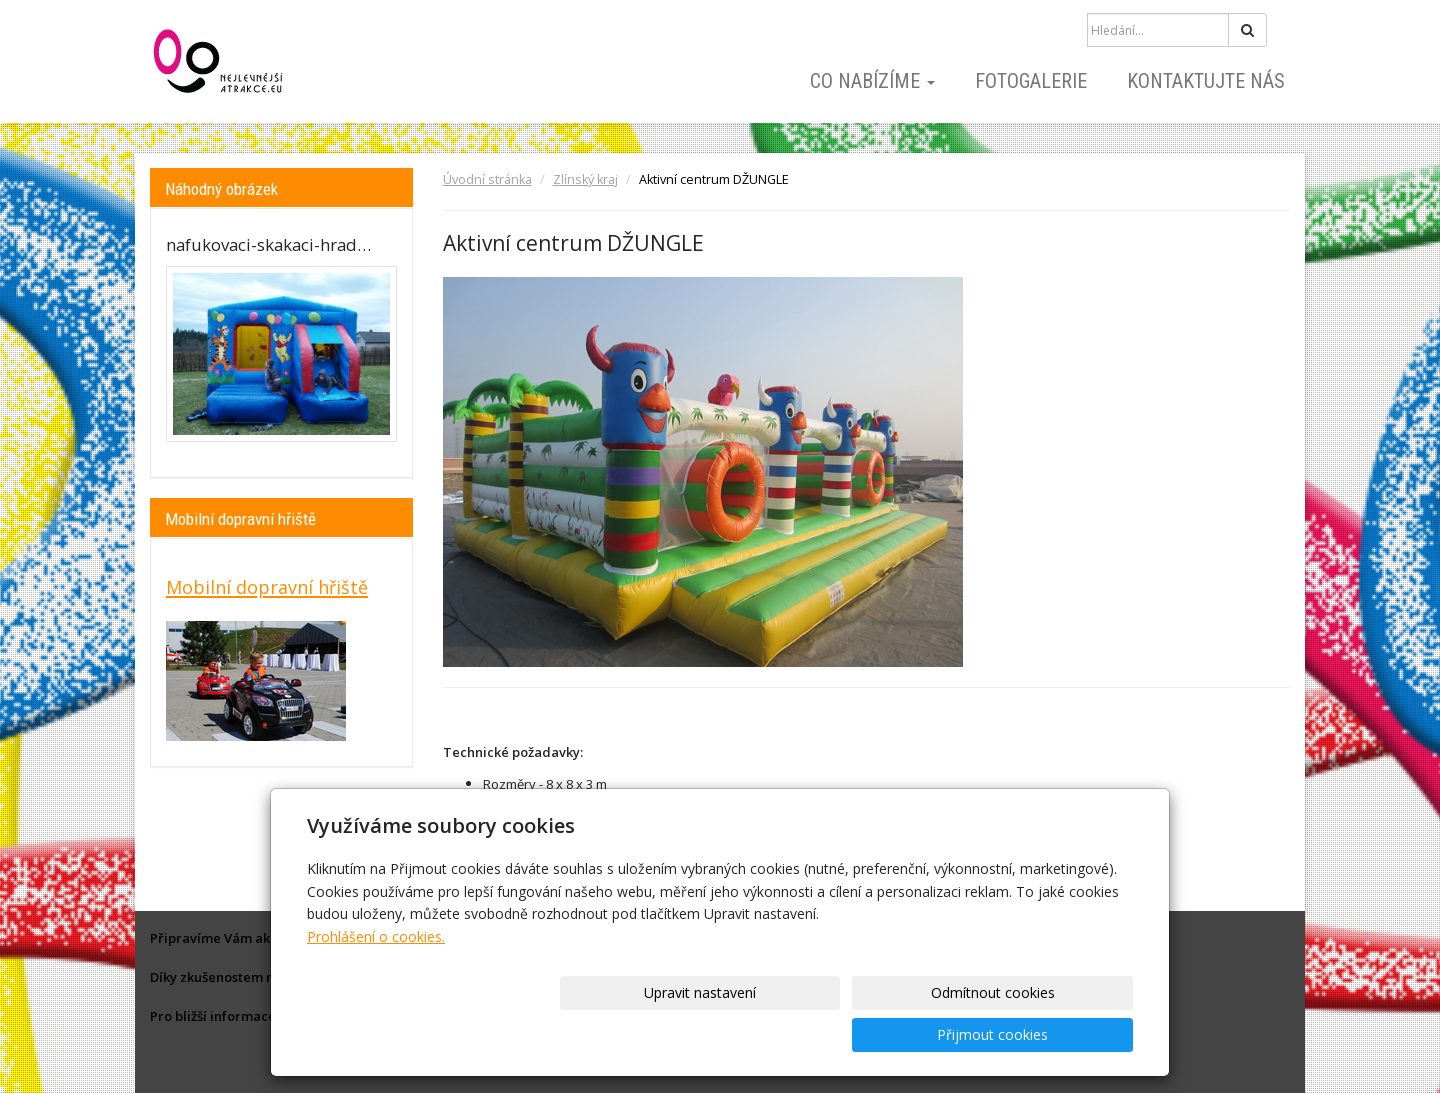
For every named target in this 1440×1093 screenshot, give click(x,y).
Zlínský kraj (585, 179)
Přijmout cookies (1056, 1034)
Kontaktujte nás (1206, 81)
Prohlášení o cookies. (376, 978)
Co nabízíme (872, 81)
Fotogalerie (1031, 81)
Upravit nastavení (727, 1034)
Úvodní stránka (487, 179)
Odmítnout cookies (892, 1034)
